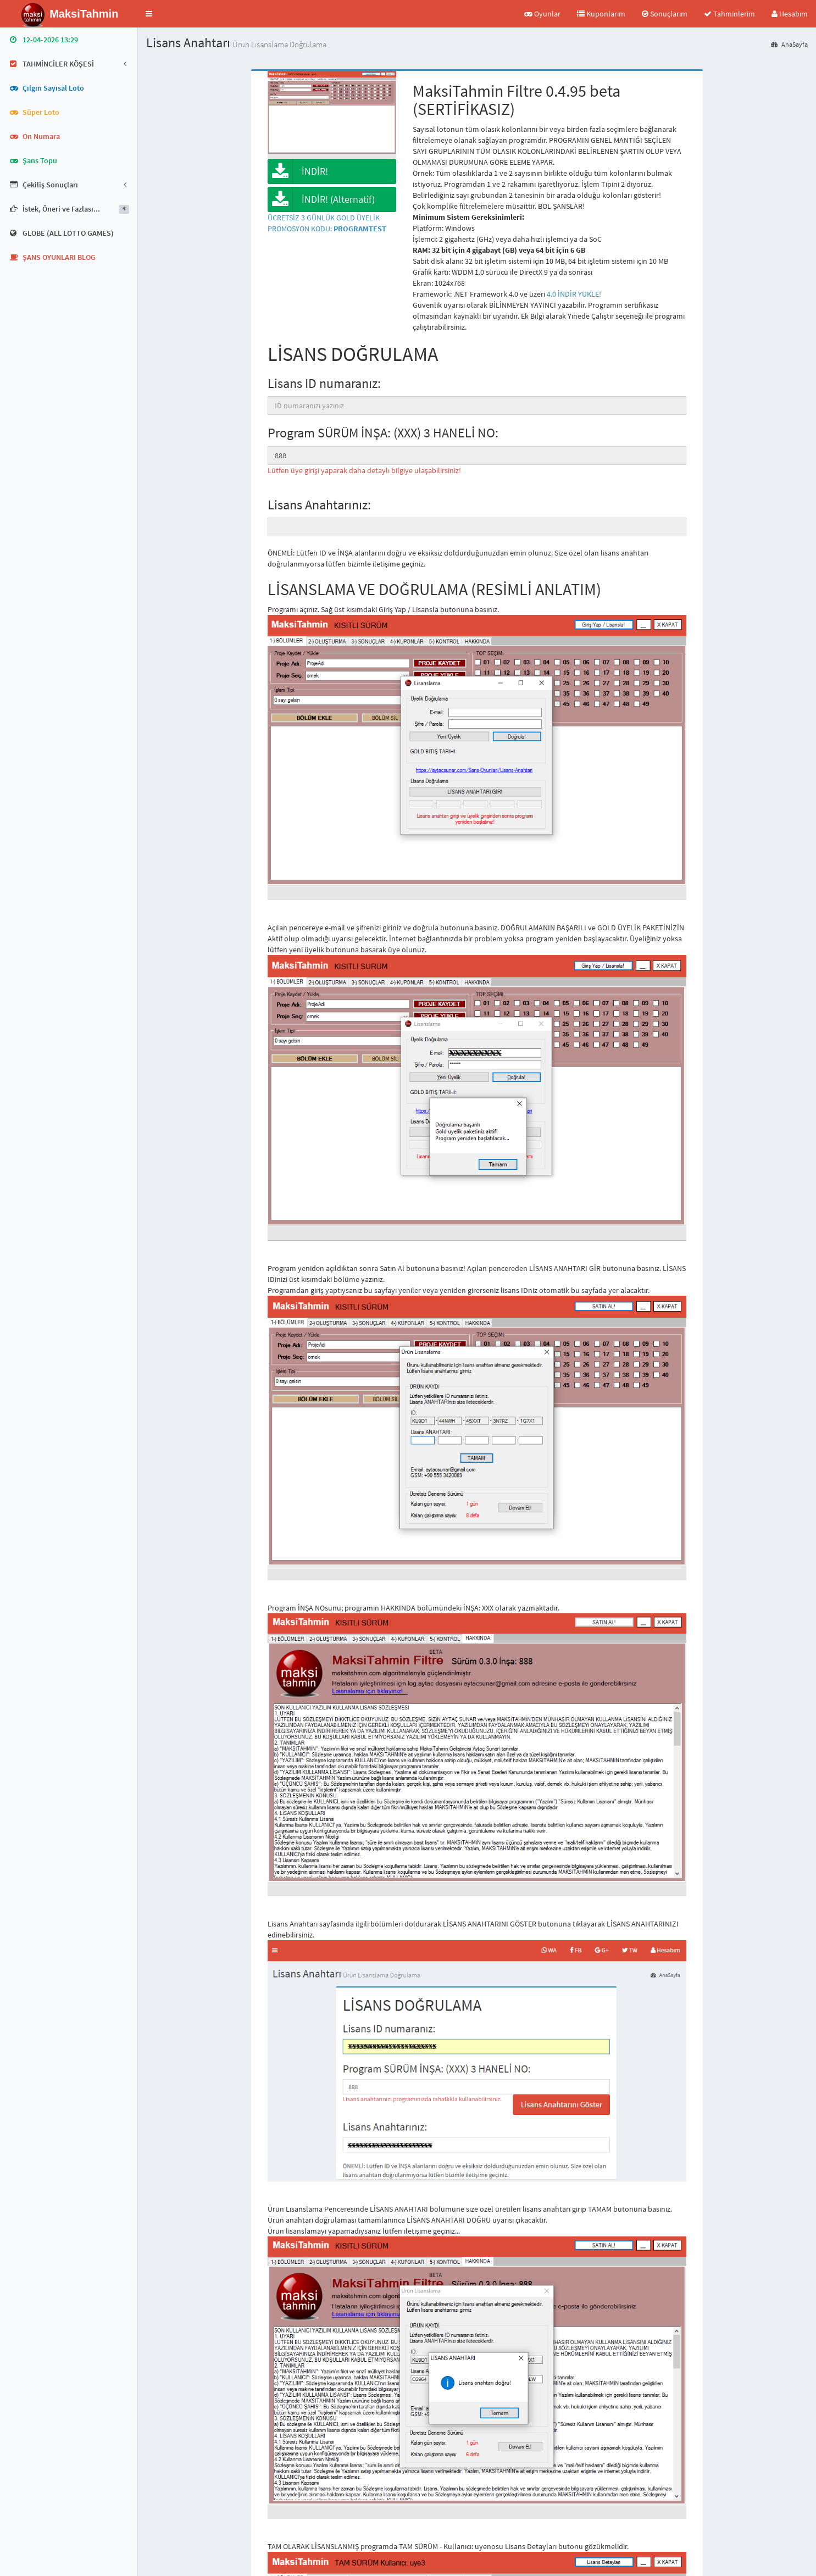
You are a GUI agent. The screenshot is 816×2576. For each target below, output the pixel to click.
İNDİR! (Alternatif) (321, 199)
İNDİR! (298, 171)
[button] (148, 13)
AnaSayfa (789, 44)
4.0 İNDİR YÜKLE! (574, 294)
